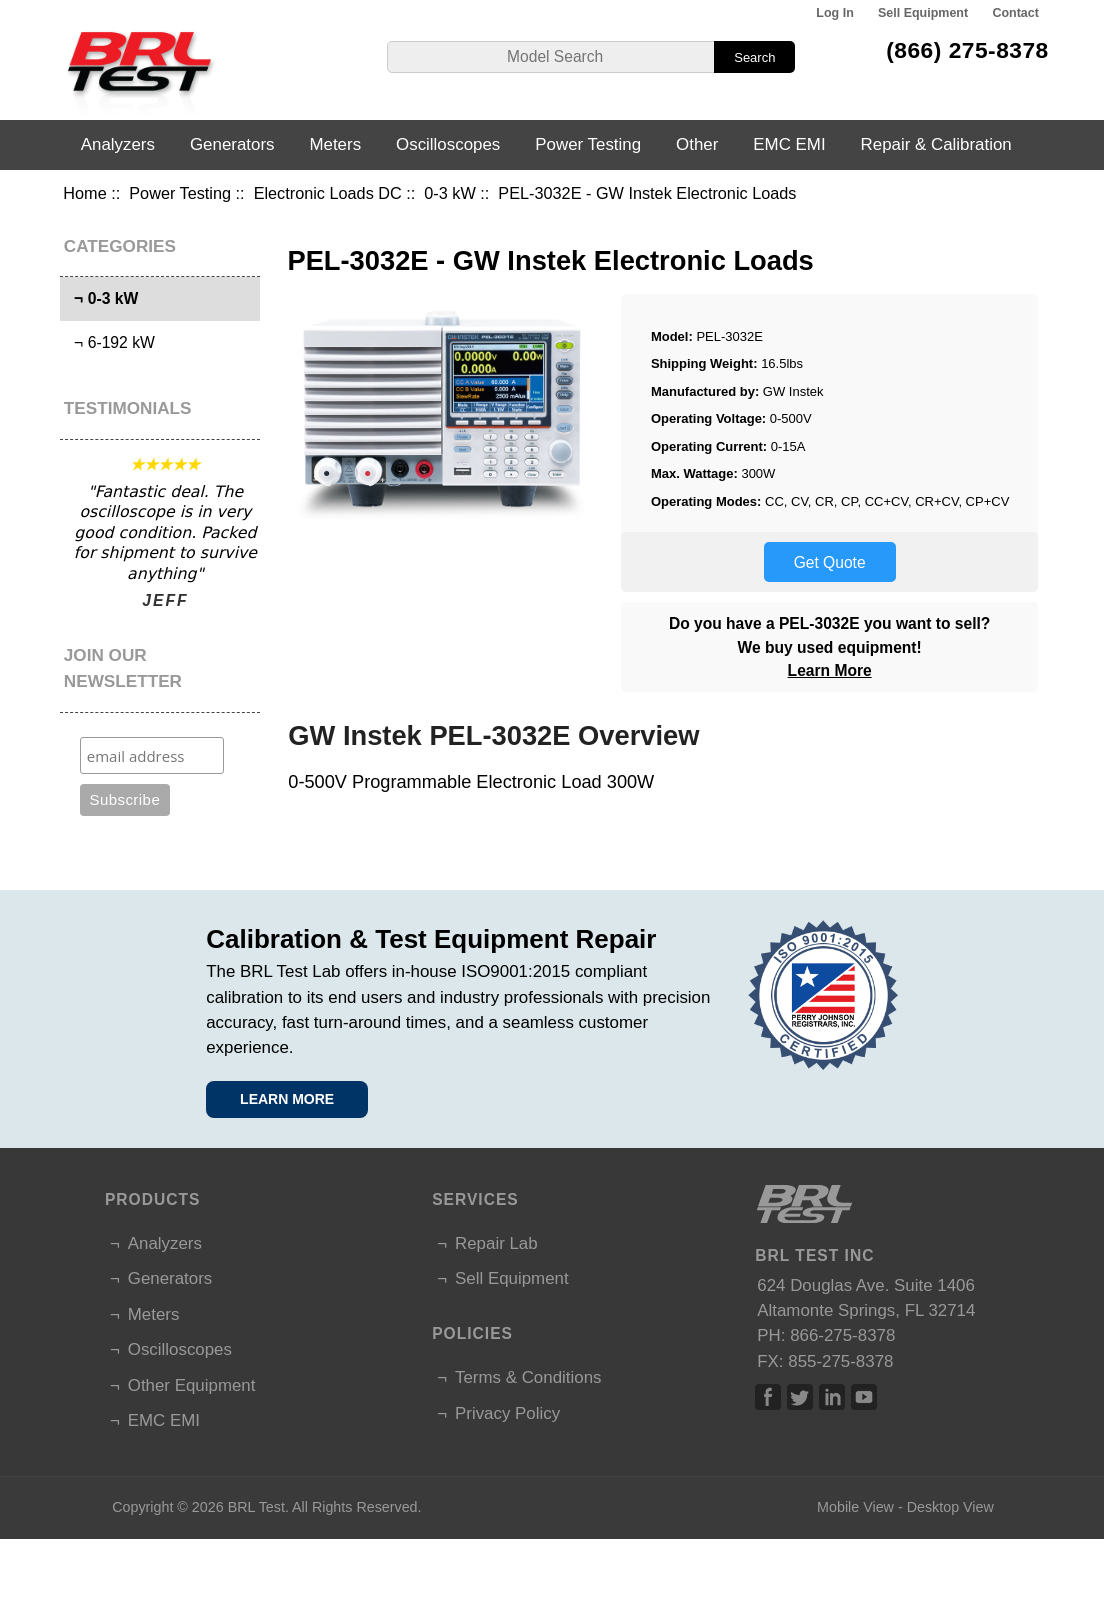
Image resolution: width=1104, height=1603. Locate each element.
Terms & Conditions (528, 1377)
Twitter (800, 1397)
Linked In (832, 1397)
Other (697, 144)
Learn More (830, 670)
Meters (335, 144)
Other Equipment (192, 1385)
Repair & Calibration (936, 144)
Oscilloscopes (448, 144)
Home (84, 193)
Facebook (768, 1397)
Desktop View (950, 1507)
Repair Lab (496, 1243)
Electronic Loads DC (328, 193)
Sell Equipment (923, 13)
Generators (232, 144)
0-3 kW (449, 193)
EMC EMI (789, 144)
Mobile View (855, 1507)
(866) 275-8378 (967, 50)
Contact (1015, 13)
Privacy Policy (507, 1413)
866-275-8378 (842, 1335)
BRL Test (256, 1507)
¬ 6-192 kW (110, 342)
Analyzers (118, 144)
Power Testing (180, 193)
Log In (834, 13)
